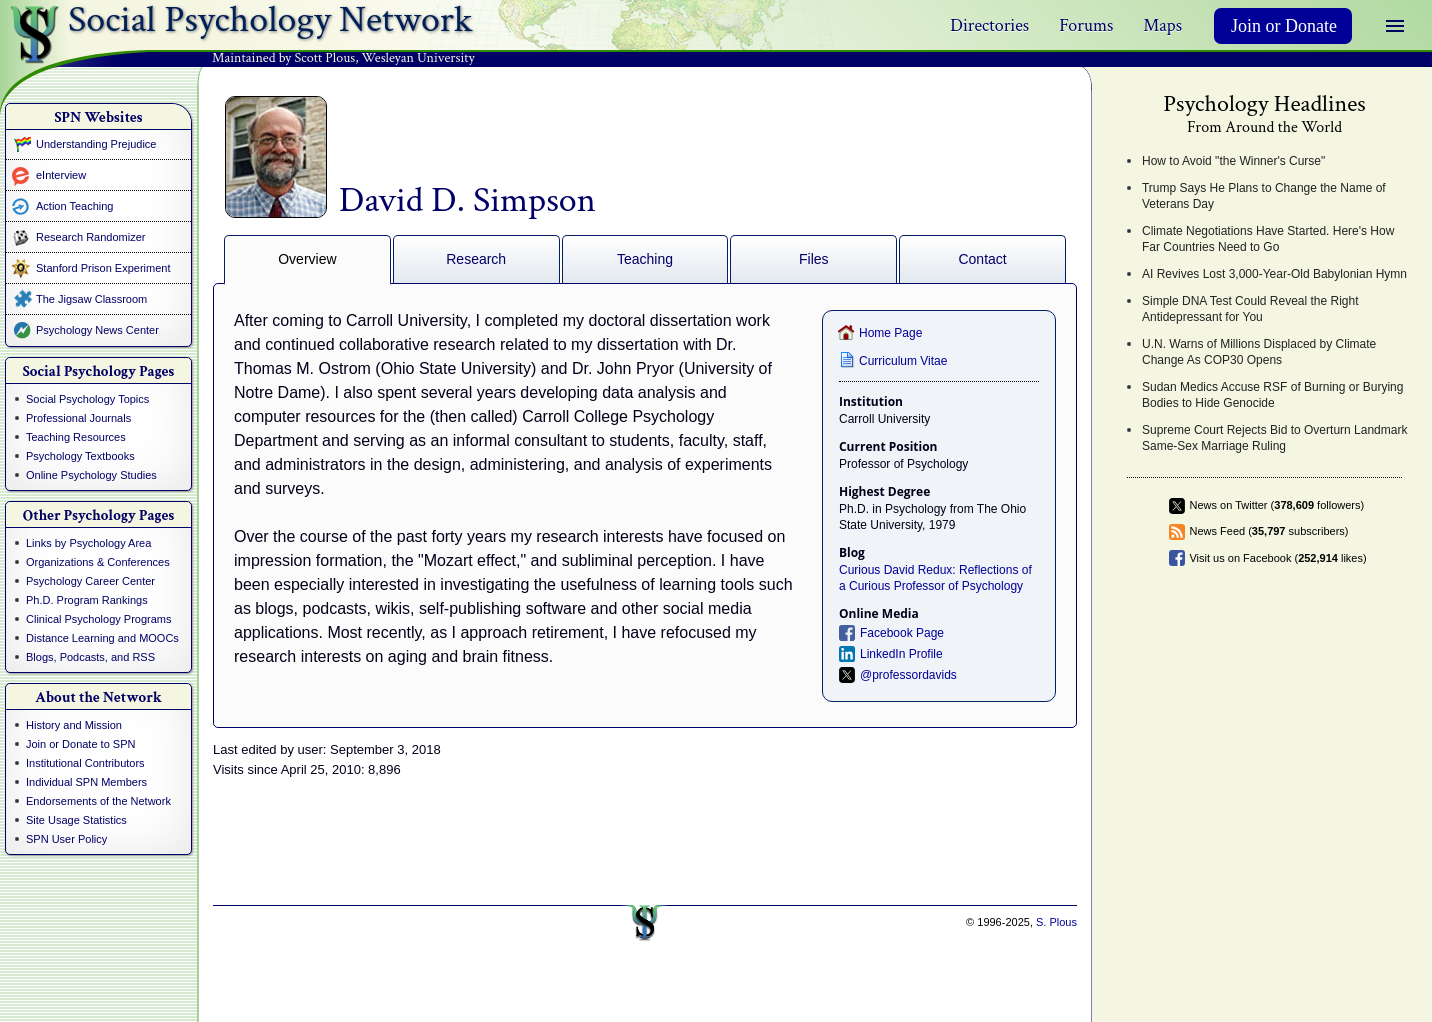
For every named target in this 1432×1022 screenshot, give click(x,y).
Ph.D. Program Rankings (87, 600)
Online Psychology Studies (91, 475)
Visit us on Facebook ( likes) (1277, 558)
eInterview (61, 175)
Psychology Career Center (90, 581)
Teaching (645, 259)
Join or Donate (1284, 26)
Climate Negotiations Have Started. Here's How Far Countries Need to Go (1268, 239)
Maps (1162, 25)
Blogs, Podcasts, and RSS (90, 657)
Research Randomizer (90, 237)
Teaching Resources (76, 437)
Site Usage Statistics (76, 820)
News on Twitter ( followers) (1276, 505)
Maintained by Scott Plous (283, 58)
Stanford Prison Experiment (103, 268)
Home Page (890, 333)
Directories (989, 25)
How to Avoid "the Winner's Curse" (1233, 161)
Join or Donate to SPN (80, 744)
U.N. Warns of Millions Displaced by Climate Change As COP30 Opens (1259, 352)
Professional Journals (78, 418)
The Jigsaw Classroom (91, 299)
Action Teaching (74, 206)
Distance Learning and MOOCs (102, 638)
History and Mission (74, 725)
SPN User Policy (66, 839)
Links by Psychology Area (88, 543)
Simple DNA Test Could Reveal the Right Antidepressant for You (1250, 309)
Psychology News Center (97, 330)
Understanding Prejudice (96, 144)
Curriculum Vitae (903, 361)
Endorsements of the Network (98, 801)
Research (476, 259)
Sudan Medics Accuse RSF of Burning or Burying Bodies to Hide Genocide (1272, 395)
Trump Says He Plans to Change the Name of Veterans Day (1264, 196)
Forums (1086, 25)
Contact (982, 259)
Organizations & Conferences (98, 562)
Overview (307, 259)
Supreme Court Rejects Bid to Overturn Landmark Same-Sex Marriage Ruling (1274, 438)
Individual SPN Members (86, 782)
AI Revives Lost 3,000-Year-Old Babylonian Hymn (1274, 274)
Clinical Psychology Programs (99, 619)
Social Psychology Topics (87, 399)
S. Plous (1056, 922)
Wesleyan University (418, 58)
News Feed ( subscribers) (1268, 531)
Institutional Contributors (85, 763)
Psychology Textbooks (80, 456)
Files (814, 259)
